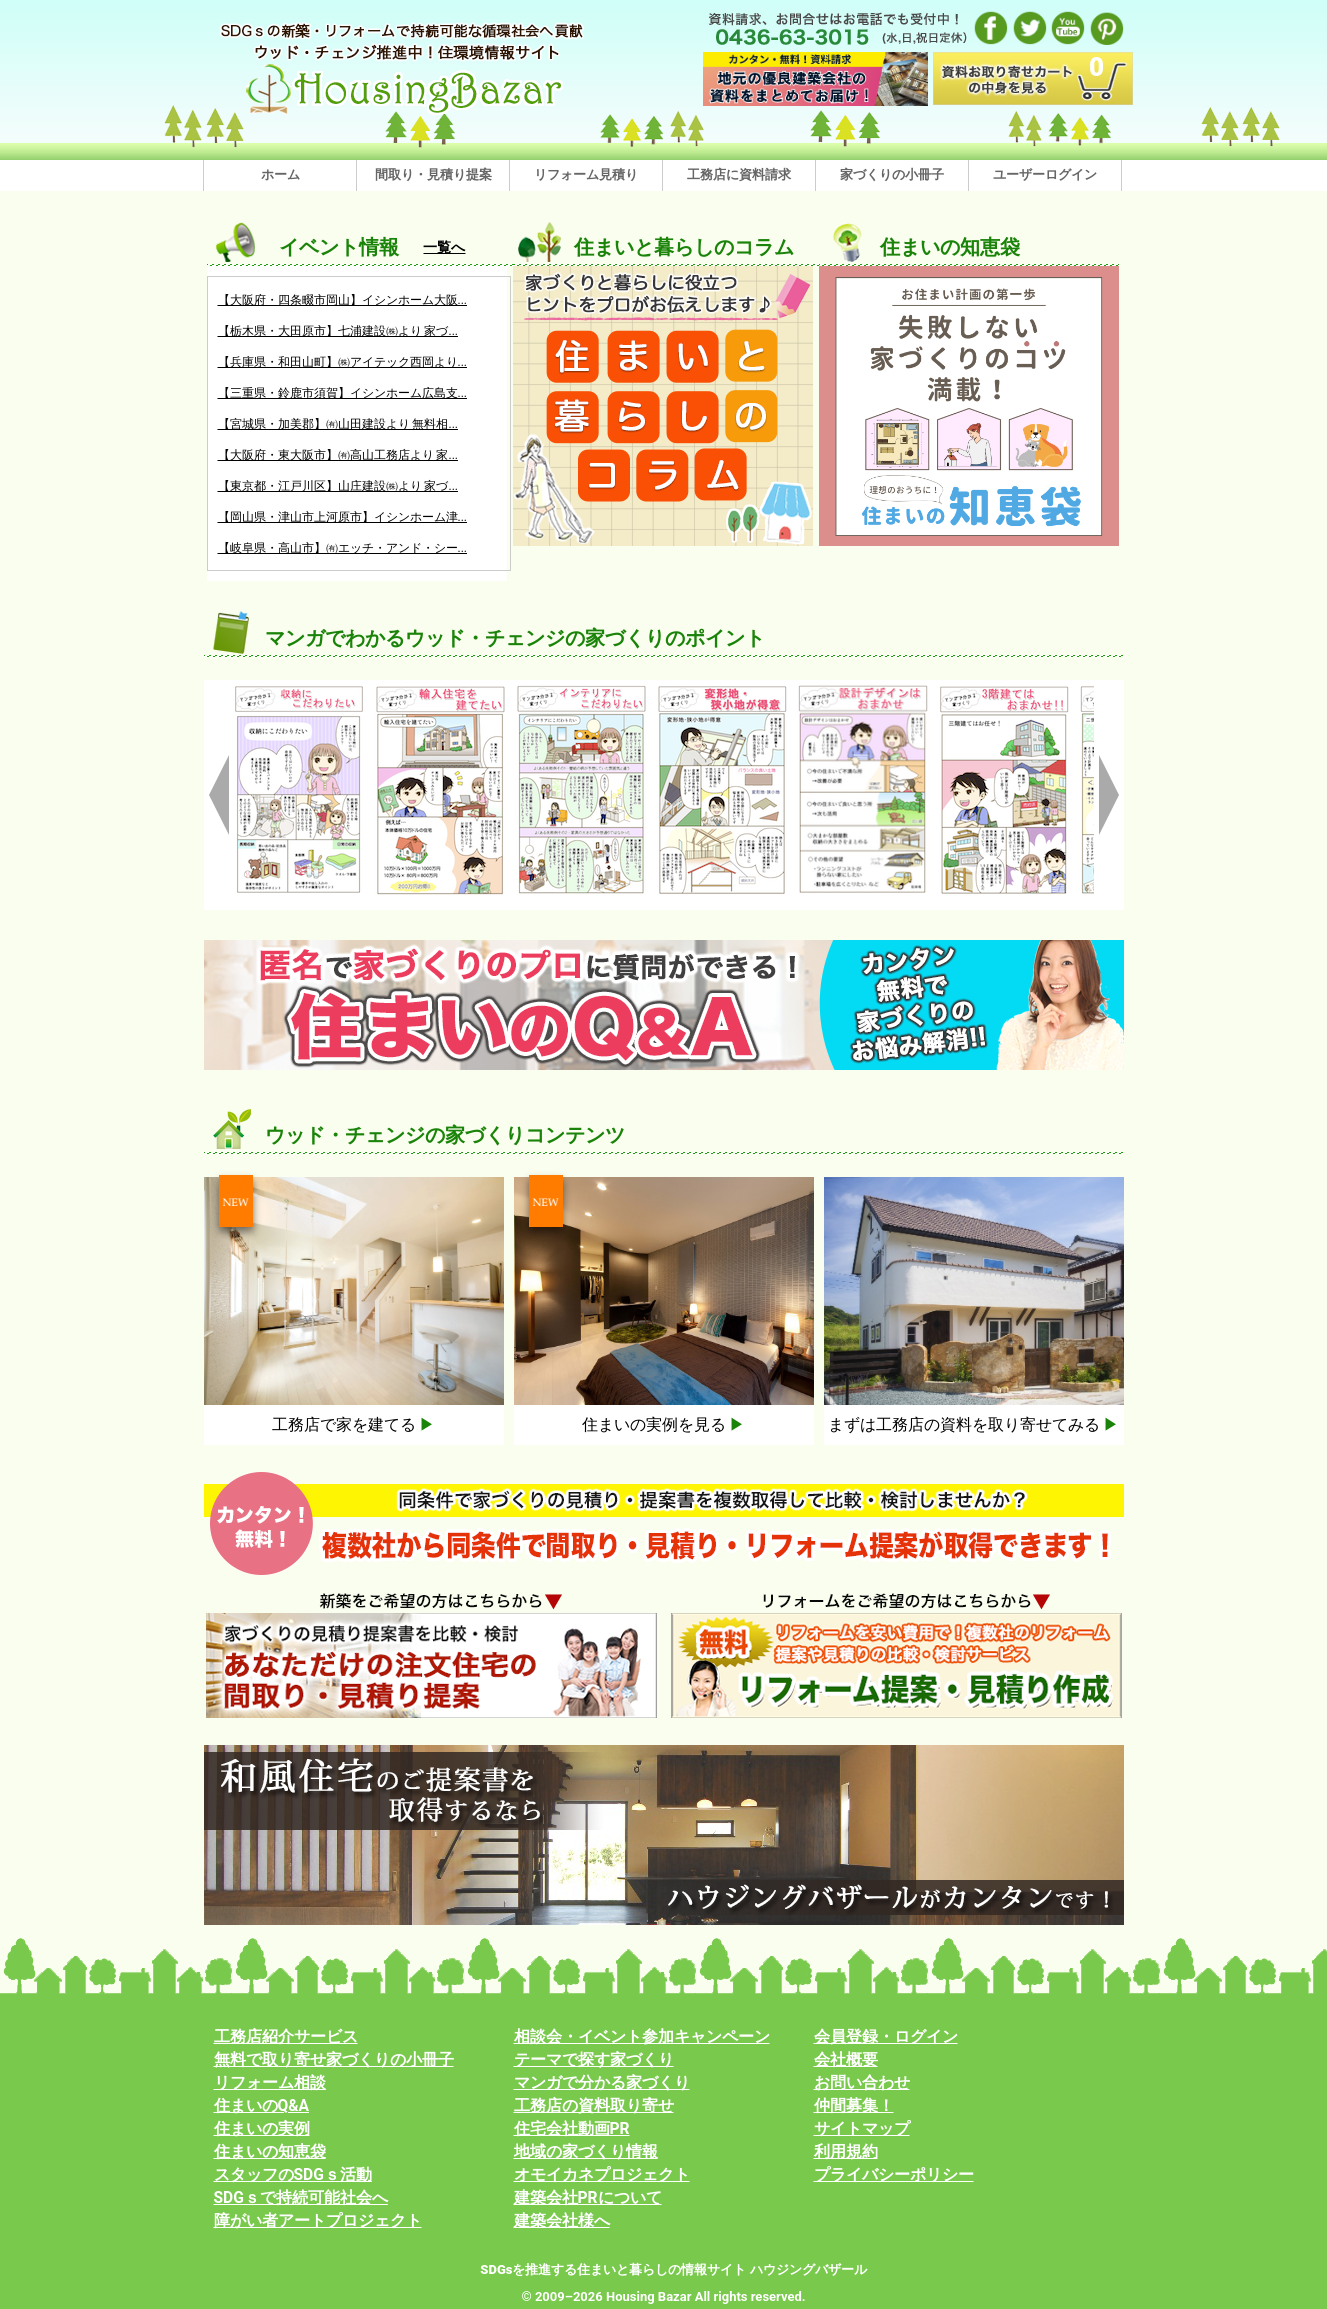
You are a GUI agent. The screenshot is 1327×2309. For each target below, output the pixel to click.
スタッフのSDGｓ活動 (293, 2175)
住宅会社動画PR (572, 2129)
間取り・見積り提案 (433, 174)
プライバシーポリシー (894, 2175)
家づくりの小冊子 (892, 174)
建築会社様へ (562, 2221)
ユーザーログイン (1045, 174)
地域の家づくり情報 (586, 2152)
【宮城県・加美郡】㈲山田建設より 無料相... (338, 424)
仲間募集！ (854, 2106)
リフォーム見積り (586, 174)
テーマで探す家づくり (594, 2060)
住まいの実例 (262, 2129)
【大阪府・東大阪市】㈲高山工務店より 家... (338, 455)
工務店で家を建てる (354, 1424)
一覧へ (444, 247)
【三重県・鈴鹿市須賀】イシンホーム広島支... (343, 393)
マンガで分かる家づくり (602, 2083)
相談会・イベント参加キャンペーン (642, 2037)
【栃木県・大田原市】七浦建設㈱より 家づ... (338, 331)
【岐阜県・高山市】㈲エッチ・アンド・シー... (343, 548)
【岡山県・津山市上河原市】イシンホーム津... (343, 517)
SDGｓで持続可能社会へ (301, 2198)
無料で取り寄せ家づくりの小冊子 (334, 2060)
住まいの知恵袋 (270, 2152)
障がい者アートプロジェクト (318, 2221)
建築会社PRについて (588, 2198)
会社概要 (846, 2060)
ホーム (280, 174)
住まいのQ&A (262, 2106)
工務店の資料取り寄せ (594, 2106)
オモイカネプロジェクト (602, 2175)
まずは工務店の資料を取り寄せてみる (974, 1424)
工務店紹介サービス (286, 2037)
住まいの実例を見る (664, 1424)
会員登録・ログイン (886, 2037)
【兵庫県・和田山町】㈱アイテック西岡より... (343, 362)
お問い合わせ (862, 2083)
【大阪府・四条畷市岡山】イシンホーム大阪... (343, 300)
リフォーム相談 (270, 2083)
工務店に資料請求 (739, 174)
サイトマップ (862, 2129)
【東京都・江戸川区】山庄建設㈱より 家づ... (338, 486)
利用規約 (846, 2152)
